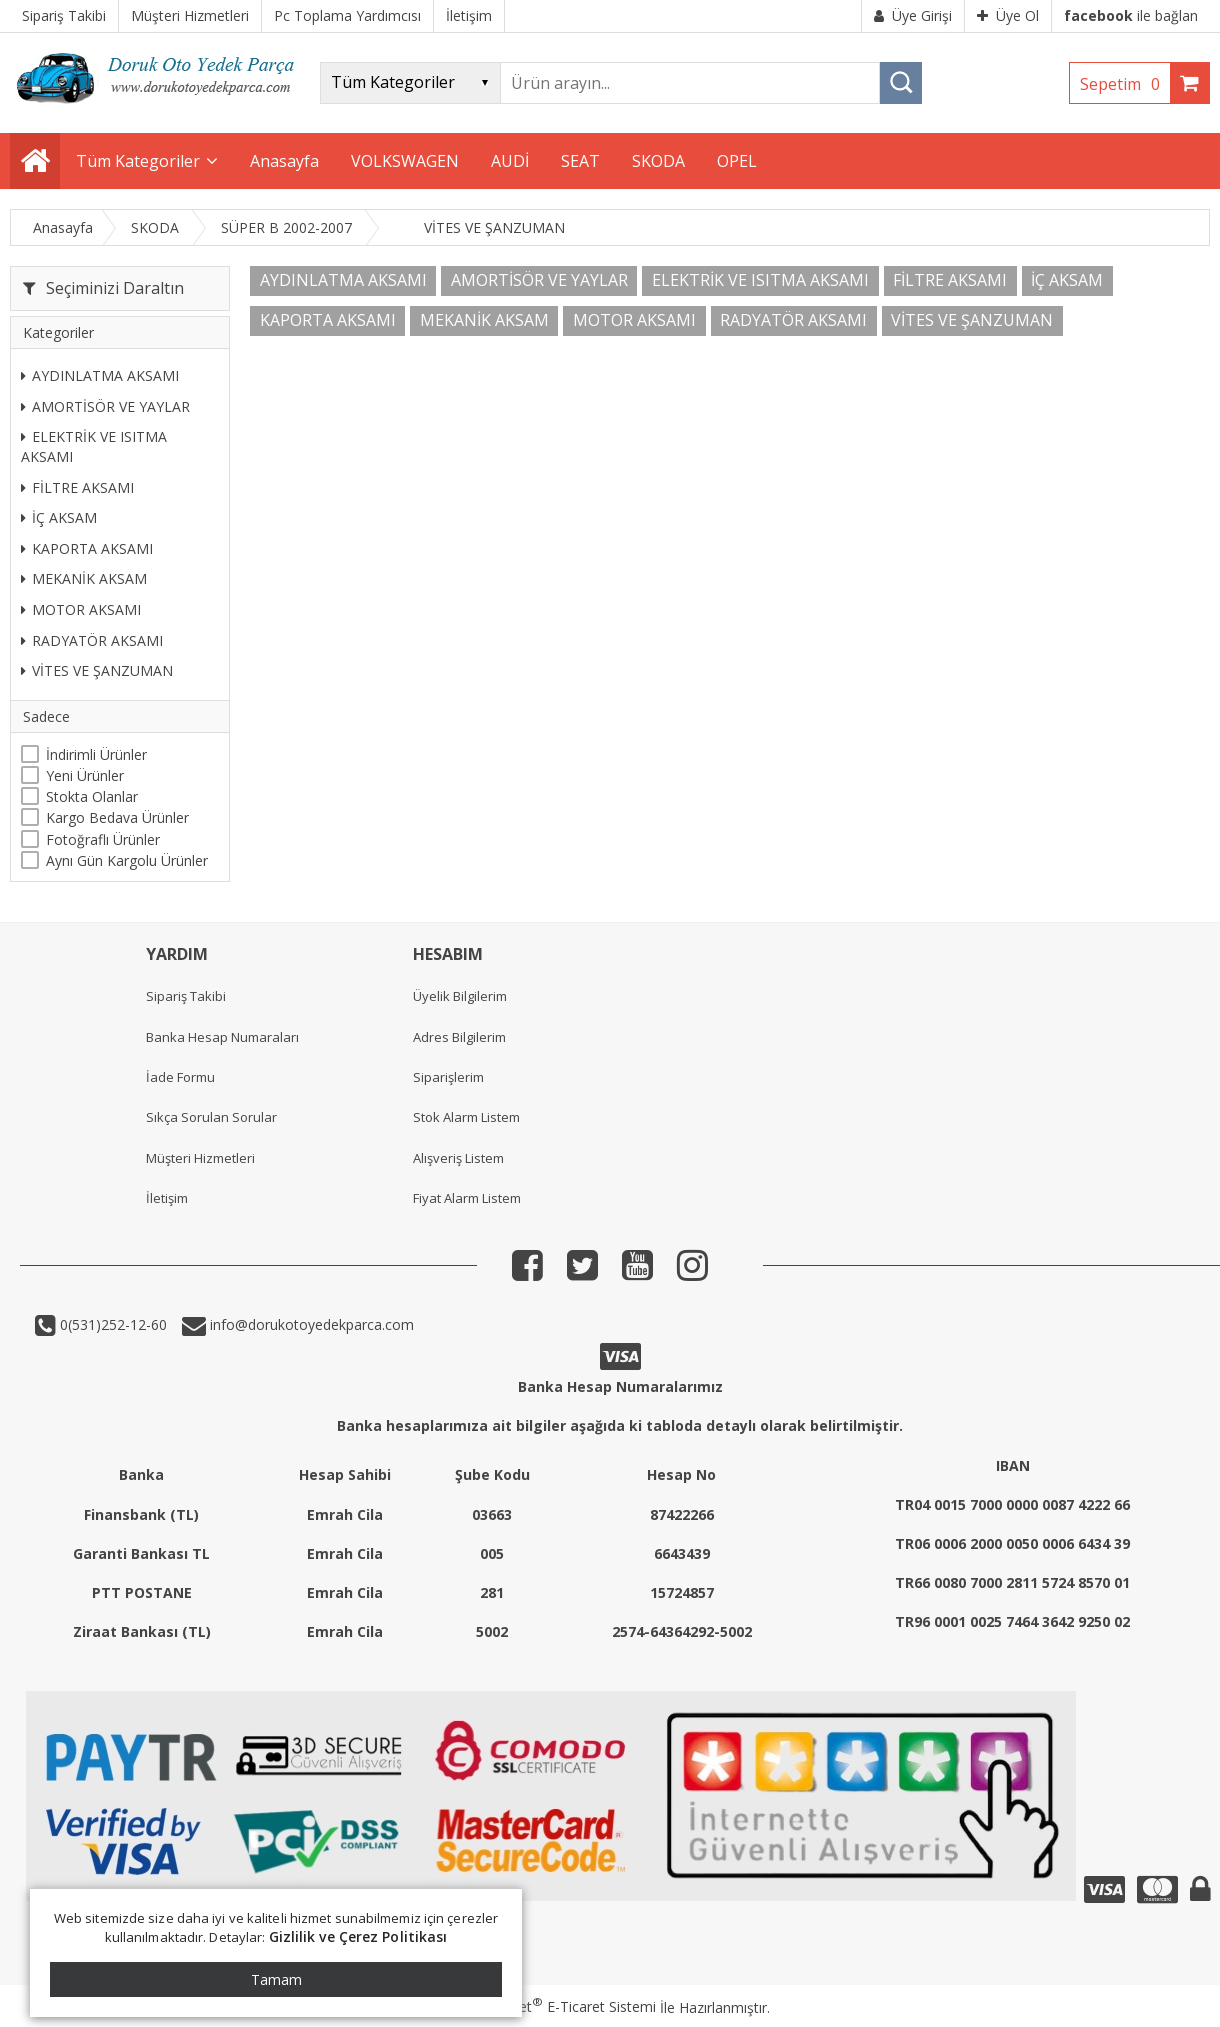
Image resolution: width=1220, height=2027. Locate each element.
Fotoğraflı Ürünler (103, 839)
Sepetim (1125, 84)
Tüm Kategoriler (138, 161)
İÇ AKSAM (59, 517)
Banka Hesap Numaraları (222, 1037)
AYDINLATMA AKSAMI (100, 375)
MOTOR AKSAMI (81, 609)
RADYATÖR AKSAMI (92, 640)
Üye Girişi (913, 15)
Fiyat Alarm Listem (467, 1198)
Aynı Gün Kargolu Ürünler (127, 860)
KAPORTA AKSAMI (87, 548)
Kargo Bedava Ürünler (117, 817)
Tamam (276, 1979)
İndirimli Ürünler (96, 754)
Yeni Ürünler (85, 775)
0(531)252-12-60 (111, 1324)
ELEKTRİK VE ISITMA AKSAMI (94, 446)
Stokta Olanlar (92, 796)
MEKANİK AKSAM (84, 578)
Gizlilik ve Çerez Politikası (358, 1936)
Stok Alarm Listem (466, 1117)
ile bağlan (1131, 15)
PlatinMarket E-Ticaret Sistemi (553, 2006)
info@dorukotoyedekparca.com (310, 1324)
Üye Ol (1008, 15)
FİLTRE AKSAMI (77, 487)
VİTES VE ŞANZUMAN (97, 670)
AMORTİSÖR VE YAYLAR (105, 406)
